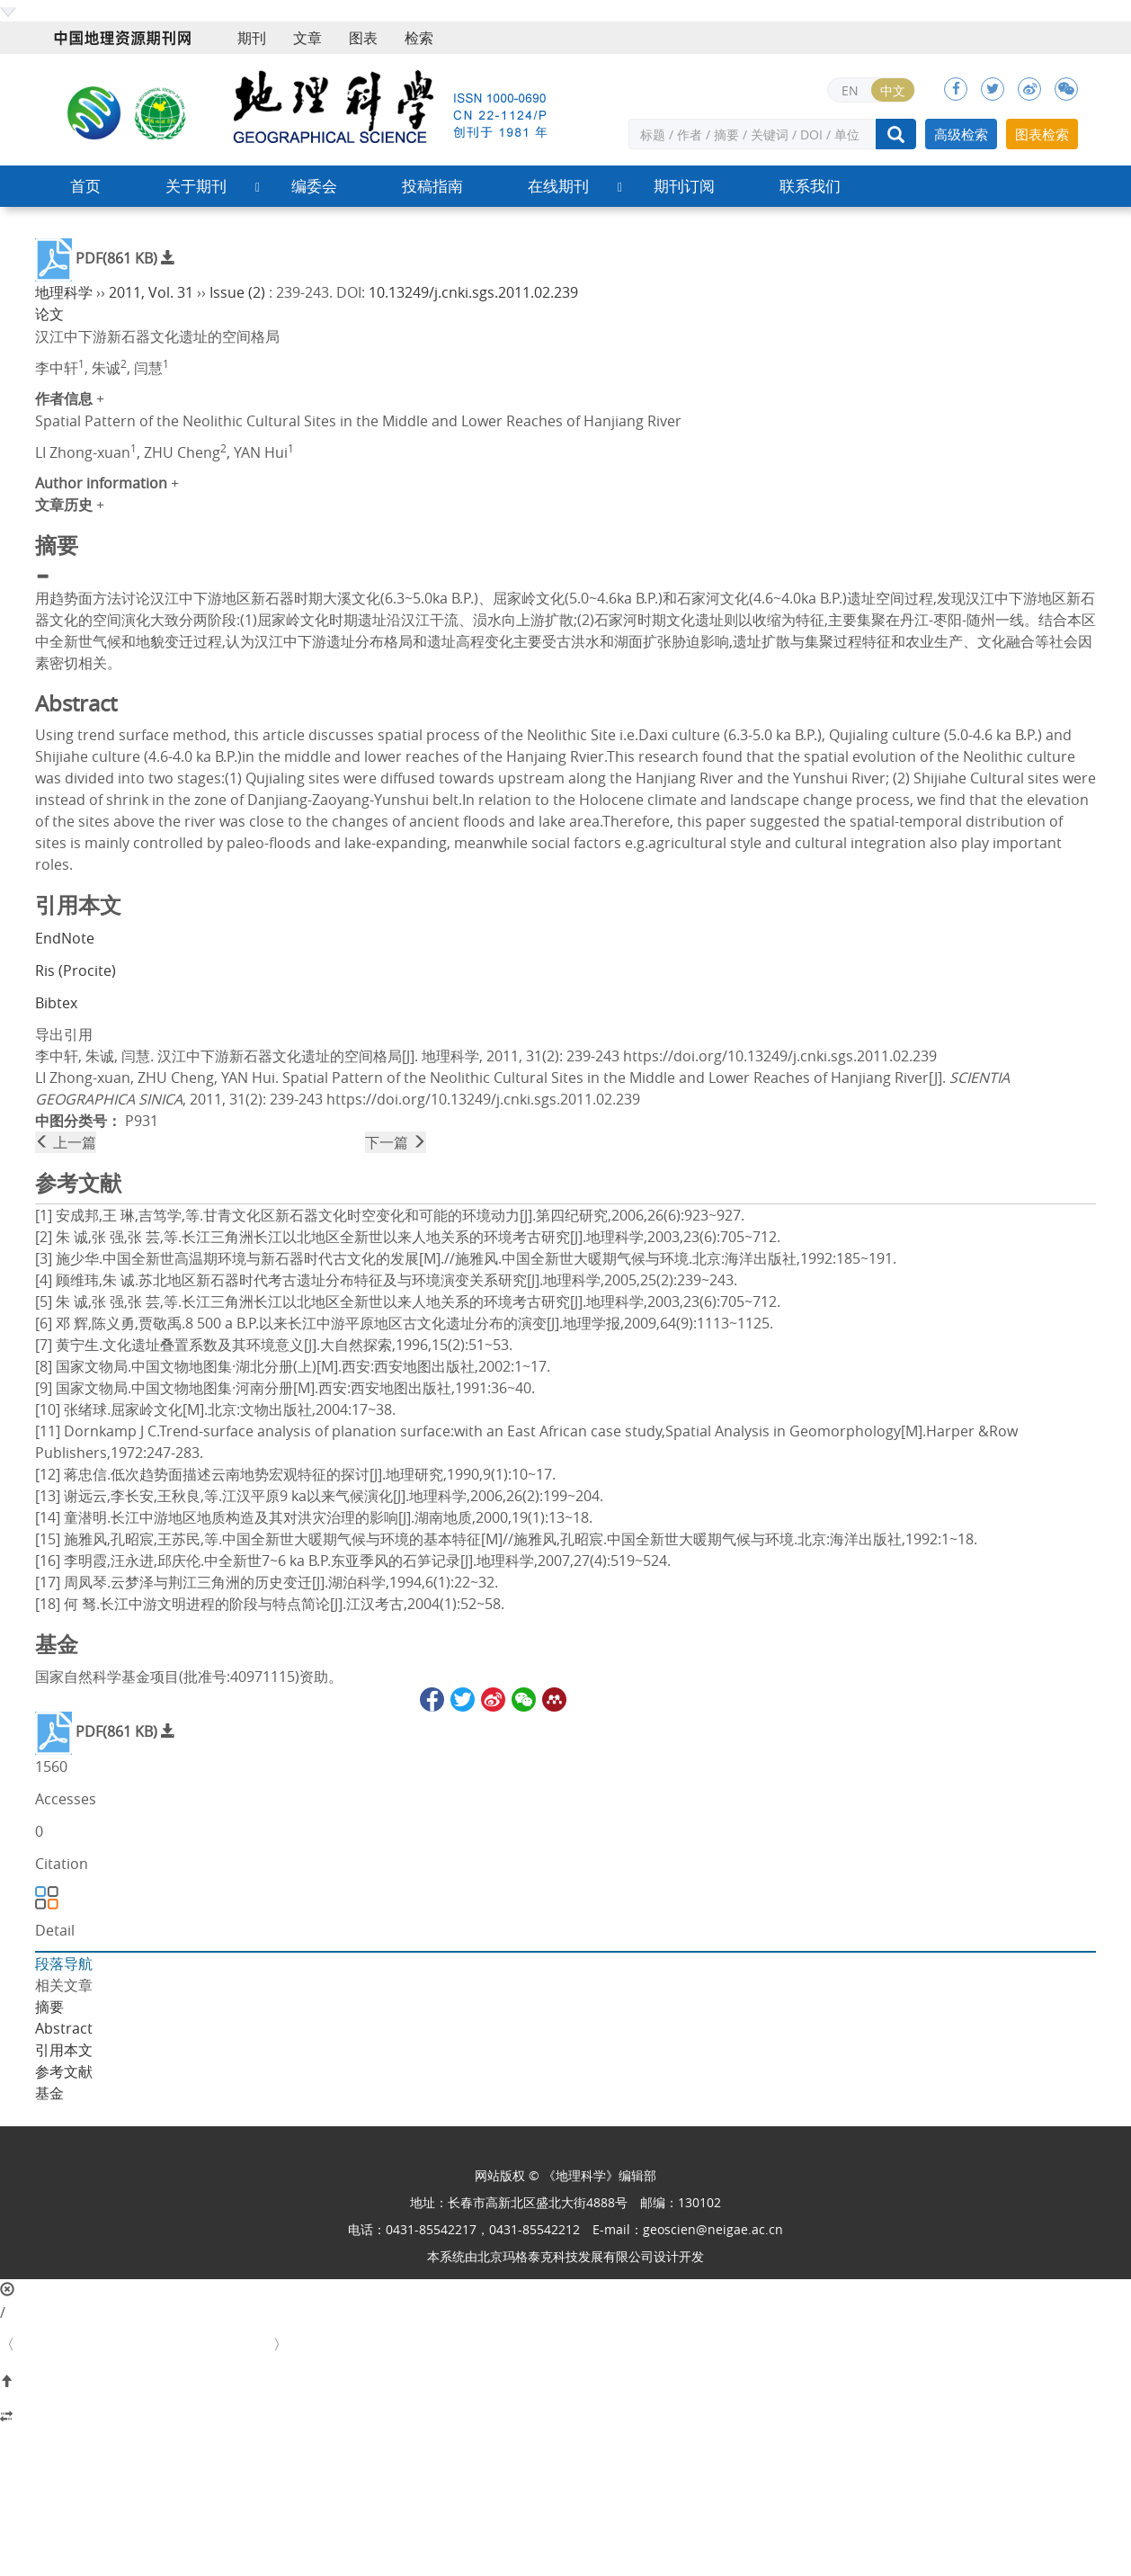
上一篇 (65, 1142)
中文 (892, 90)
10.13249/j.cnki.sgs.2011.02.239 (473, 292)
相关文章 (64, 1985)
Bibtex (56, 1003)
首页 (85, 185)
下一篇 (395, 1142)
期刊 (251, 38)
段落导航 (64, 1963)
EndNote (64, 938)
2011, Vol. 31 (151, 292)
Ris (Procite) (75, 970)
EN (850, 90)
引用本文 (64, 2050)
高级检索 (961, 134)
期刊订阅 (684, 185)
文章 (307, 38)
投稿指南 (432, 185)
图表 (363, 38)
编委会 (314, 185)
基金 (49, 2093)
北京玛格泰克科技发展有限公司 (565, 2256)
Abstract (64, 2028)
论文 (49, 314)
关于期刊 (196, 185)
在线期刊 (558, 185)
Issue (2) (237, 292)
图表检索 (1042, 134)
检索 (419, 38)
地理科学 (64, 292)
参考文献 (64, 2071)
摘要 (49, 2007)
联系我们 (810, 185)
